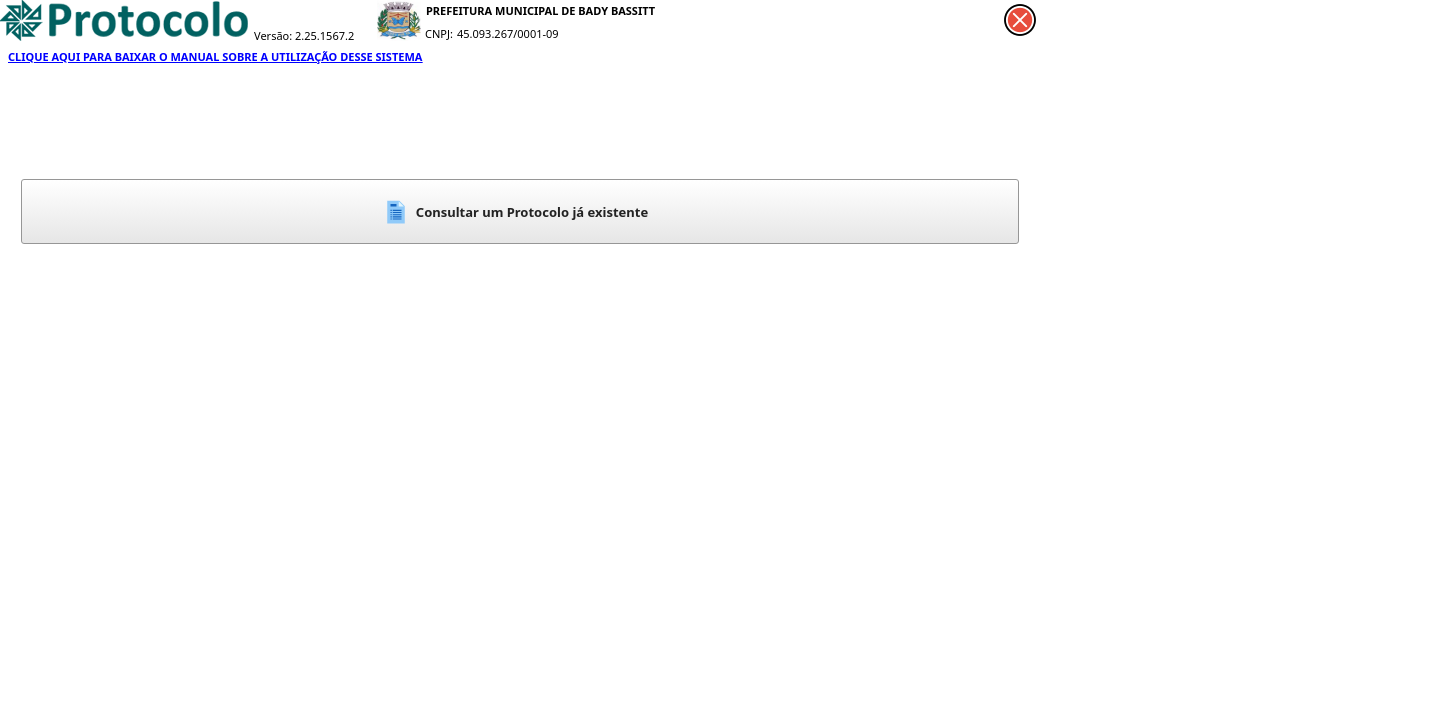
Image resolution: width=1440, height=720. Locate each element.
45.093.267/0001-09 (508, 33)
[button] (520, 211)
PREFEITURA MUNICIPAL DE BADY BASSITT (540, 10)
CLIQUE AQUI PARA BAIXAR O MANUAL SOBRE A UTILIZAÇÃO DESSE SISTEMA (215, 56)
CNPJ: (439, 33)
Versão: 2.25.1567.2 (304, 35)
